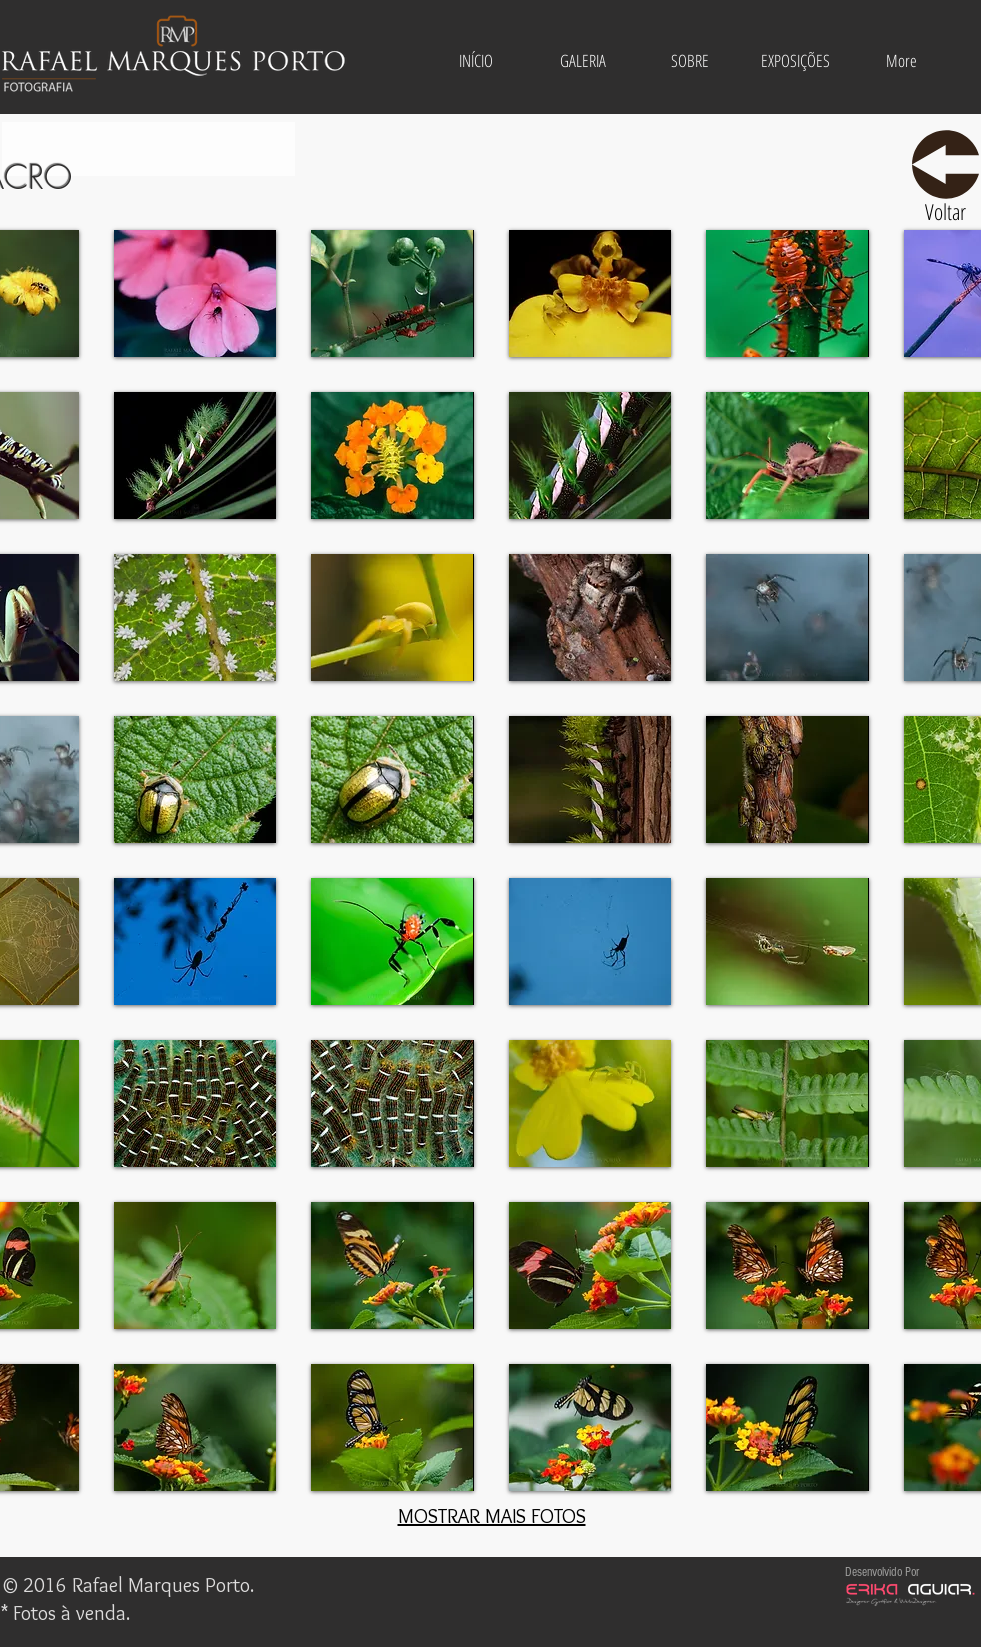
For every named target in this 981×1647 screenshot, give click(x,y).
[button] (583, 61)
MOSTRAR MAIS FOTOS (492, 1516)
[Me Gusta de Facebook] (483, 1587)
